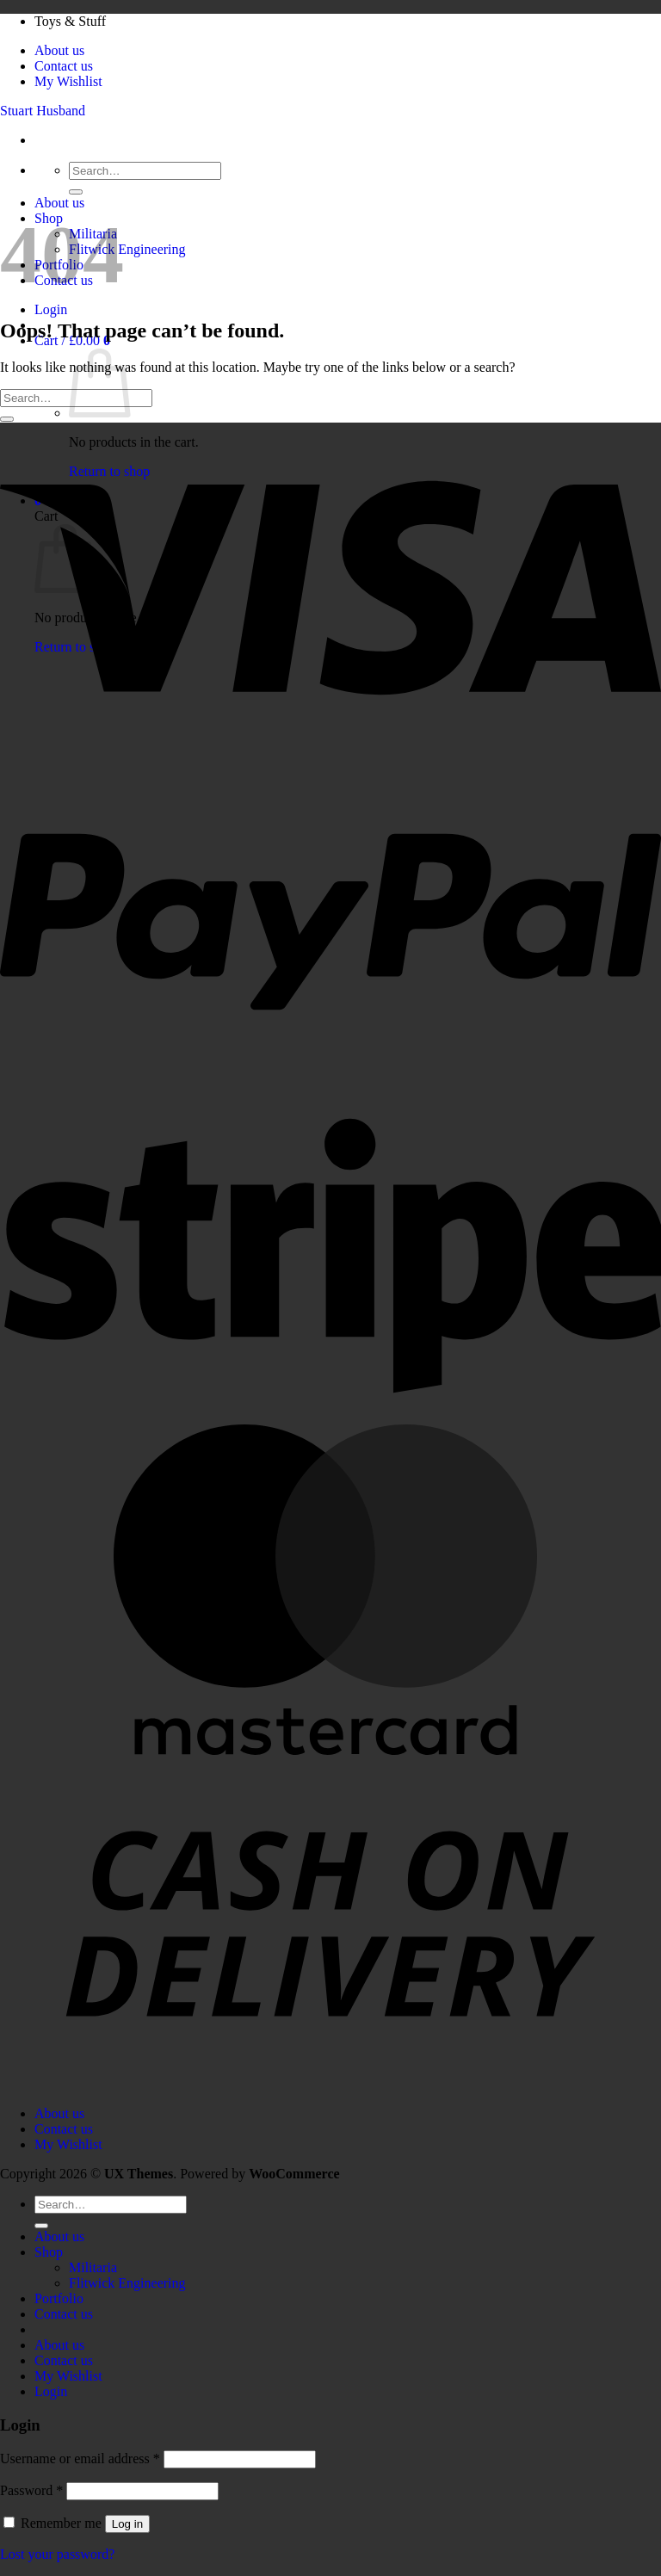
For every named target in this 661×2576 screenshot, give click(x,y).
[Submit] (76, 192)
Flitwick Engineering (127, 249)
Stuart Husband (42, 110)
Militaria (93, 2267)
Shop (48, 2252)
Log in (127, 2523)
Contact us (63, 66)
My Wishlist (68, 81)
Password (31, 2490)
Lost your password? (57, 2554)
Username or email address (80, 2458)
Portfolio (58, 2298)
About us (59, 50)
